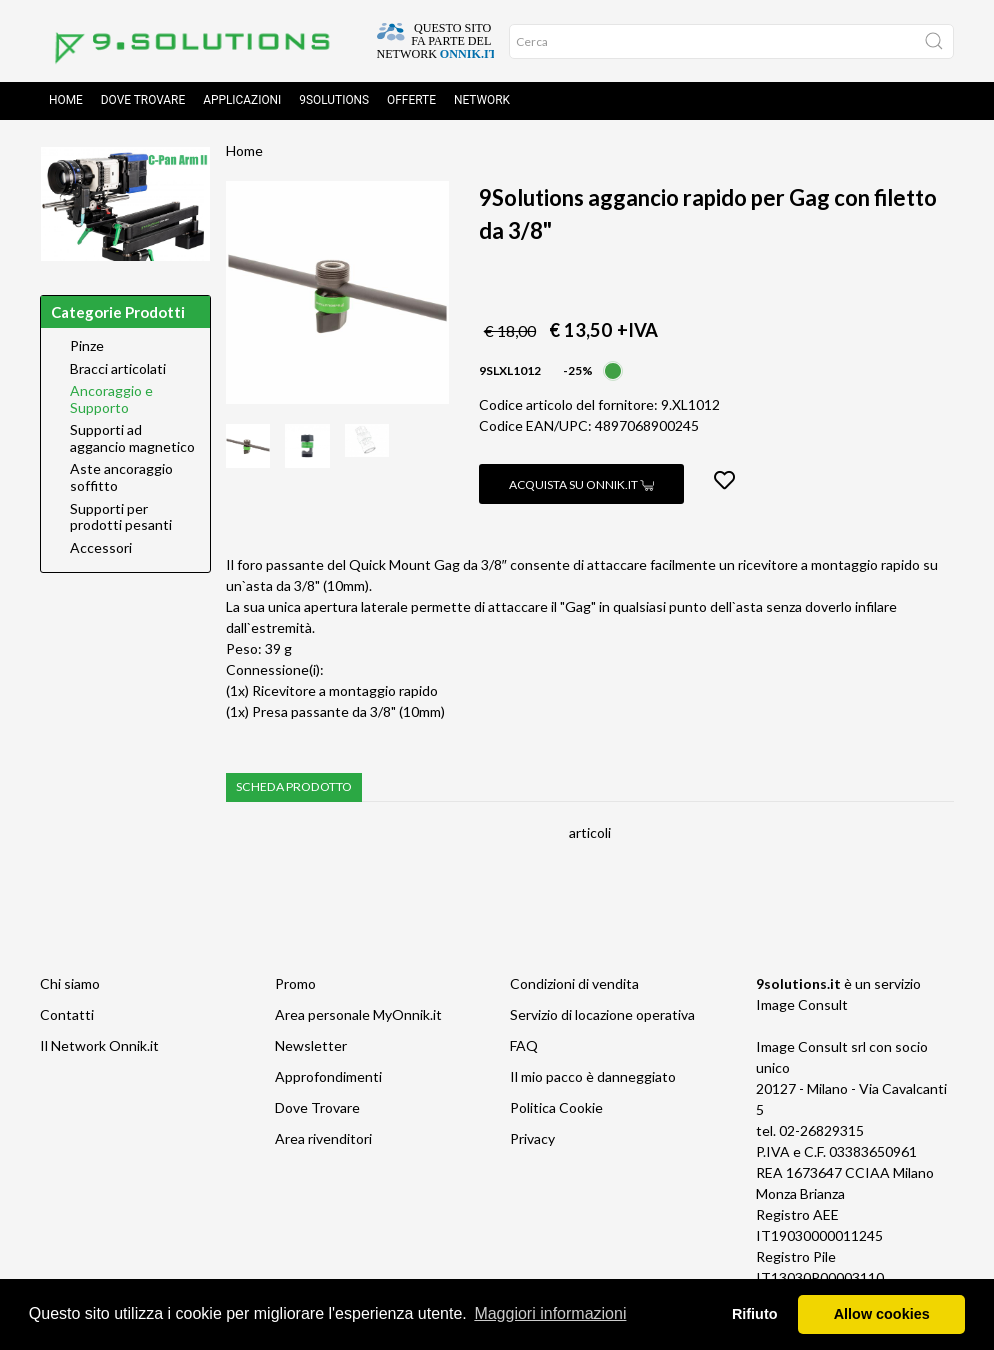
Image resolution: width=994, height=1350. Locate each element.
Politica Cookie (556, 1109)
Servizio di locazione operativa (602, 1016)
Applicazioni (242, 102)
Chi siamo (70, 985)
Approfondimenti (328, 1078)
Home (66, 102)
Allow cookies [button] (882, 1314)
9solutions (334, 102)
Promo (295, 985)
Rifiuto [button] (755, 1314)
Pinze (87, 348)
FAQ (524, 1047)
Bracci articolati (118, 371)
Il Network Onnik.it (99, 1047)
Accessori (101, 550)
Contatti (67, 1016)
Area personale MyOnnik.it (358, 1016)
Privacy (532, 1140)
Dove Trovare (317, 1109)
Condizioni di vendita (574, 985)
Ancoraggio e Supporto (111, 401)
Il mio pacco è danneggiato (593, 1078)
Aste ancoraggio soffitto (121, 479)
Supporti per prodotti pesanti (121, 519)
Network (482, 102)
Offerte (411, 102)
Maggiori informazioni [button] (550, 1313)
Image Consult (802, 1006)
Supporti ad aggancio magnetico (132, 440)
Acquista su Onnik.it (581, 486)
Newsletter (311, 1047)
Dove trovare (143, 102)
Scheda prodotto (294, 788)
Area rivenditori (323, 1140)
